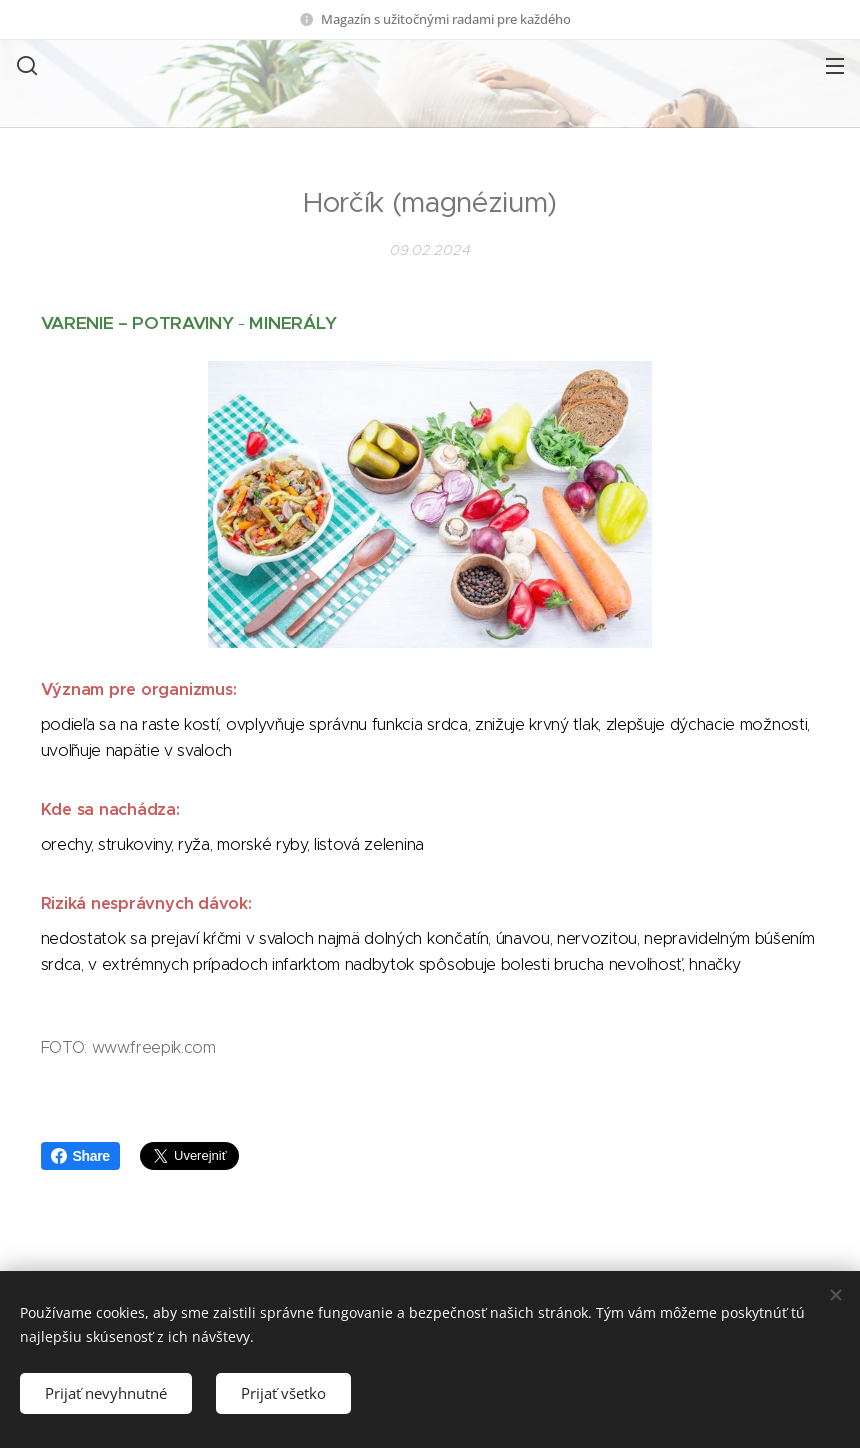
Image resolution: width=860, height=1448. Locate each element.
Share (80, 1156)
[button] (25, 65)
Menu (835, 66)
